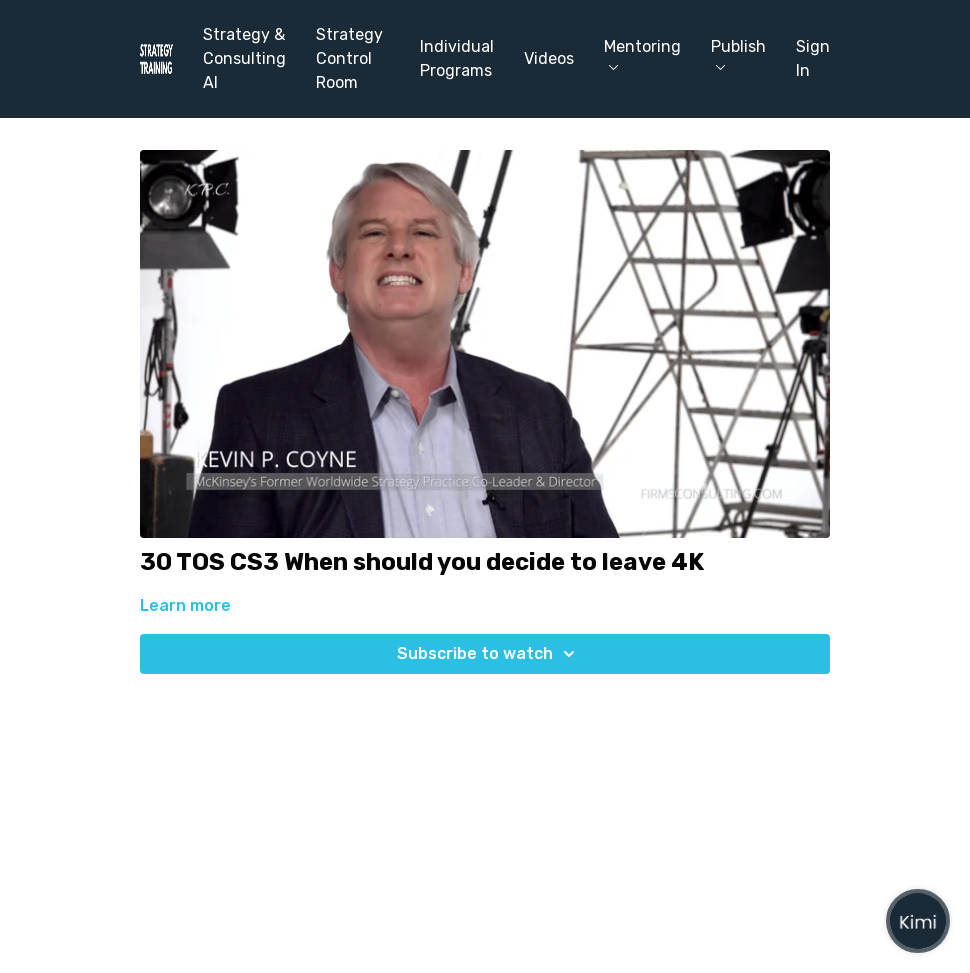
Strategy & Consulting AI (244, 58)
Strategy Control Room (349, 58)
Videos (549, 58)
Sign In (813, 58)
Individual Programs (457, 58)
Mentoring (642, 53)
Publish (738, 53)
